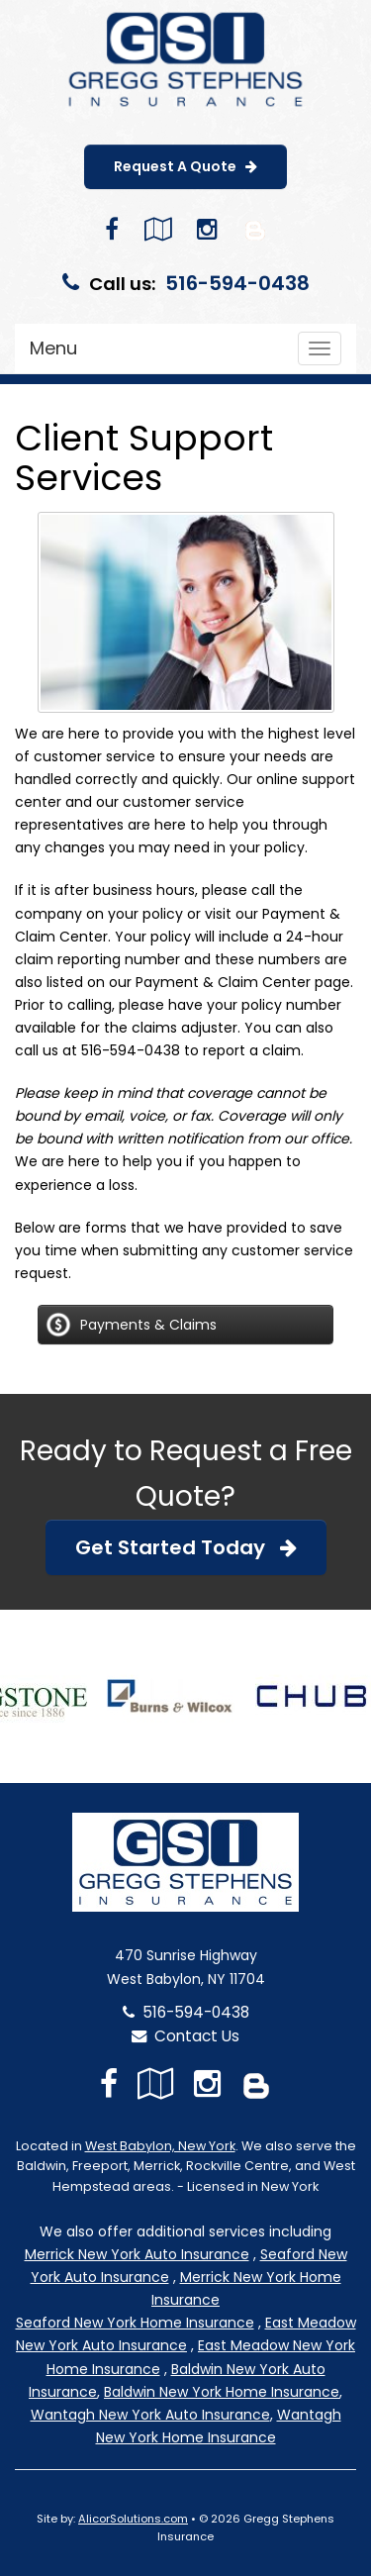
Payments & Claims (130, 1324)
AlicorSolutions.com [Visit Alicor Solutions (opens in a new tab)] (133, 2518)
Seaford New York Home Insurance (135, 2322)
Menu (53, 348)
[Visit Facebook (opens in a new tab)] (112, 229)
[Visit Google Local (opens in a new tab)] (158, 229)
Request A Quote (185, 166)
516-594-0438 (237, 283)
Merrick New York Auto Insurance (137, 2254)
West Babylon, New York (160, 2145)
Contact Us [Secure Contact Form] (185, 2036)
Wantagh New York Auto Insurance (150, 2415)
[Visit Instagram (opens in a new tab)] (207, 229)
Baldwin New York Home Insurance (221, 2392)
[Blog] (255, 229)
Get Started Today (186, 1547)
